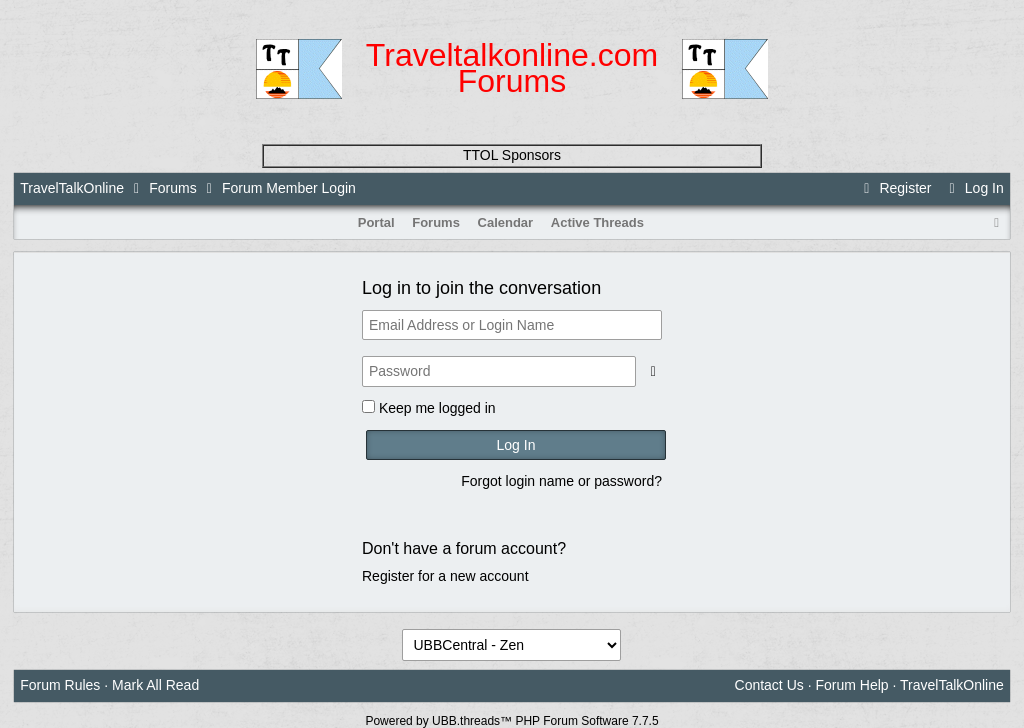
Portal (376, 222)
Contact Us (769, 685)
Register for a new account (445, 576)
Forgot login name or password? (561, 481)
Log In (973, 188)
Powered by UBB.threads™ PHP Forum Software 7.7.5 (511, 721)
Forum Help (851, 685)
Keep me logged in (437, 408)
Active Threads (597, 222)
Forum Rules (60, 685)
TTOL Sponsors (512, 155)
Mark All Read (155, 685)
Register (895, 188)
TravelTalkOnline (72, 188)
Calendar (506, 222)
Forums (172, 188)
